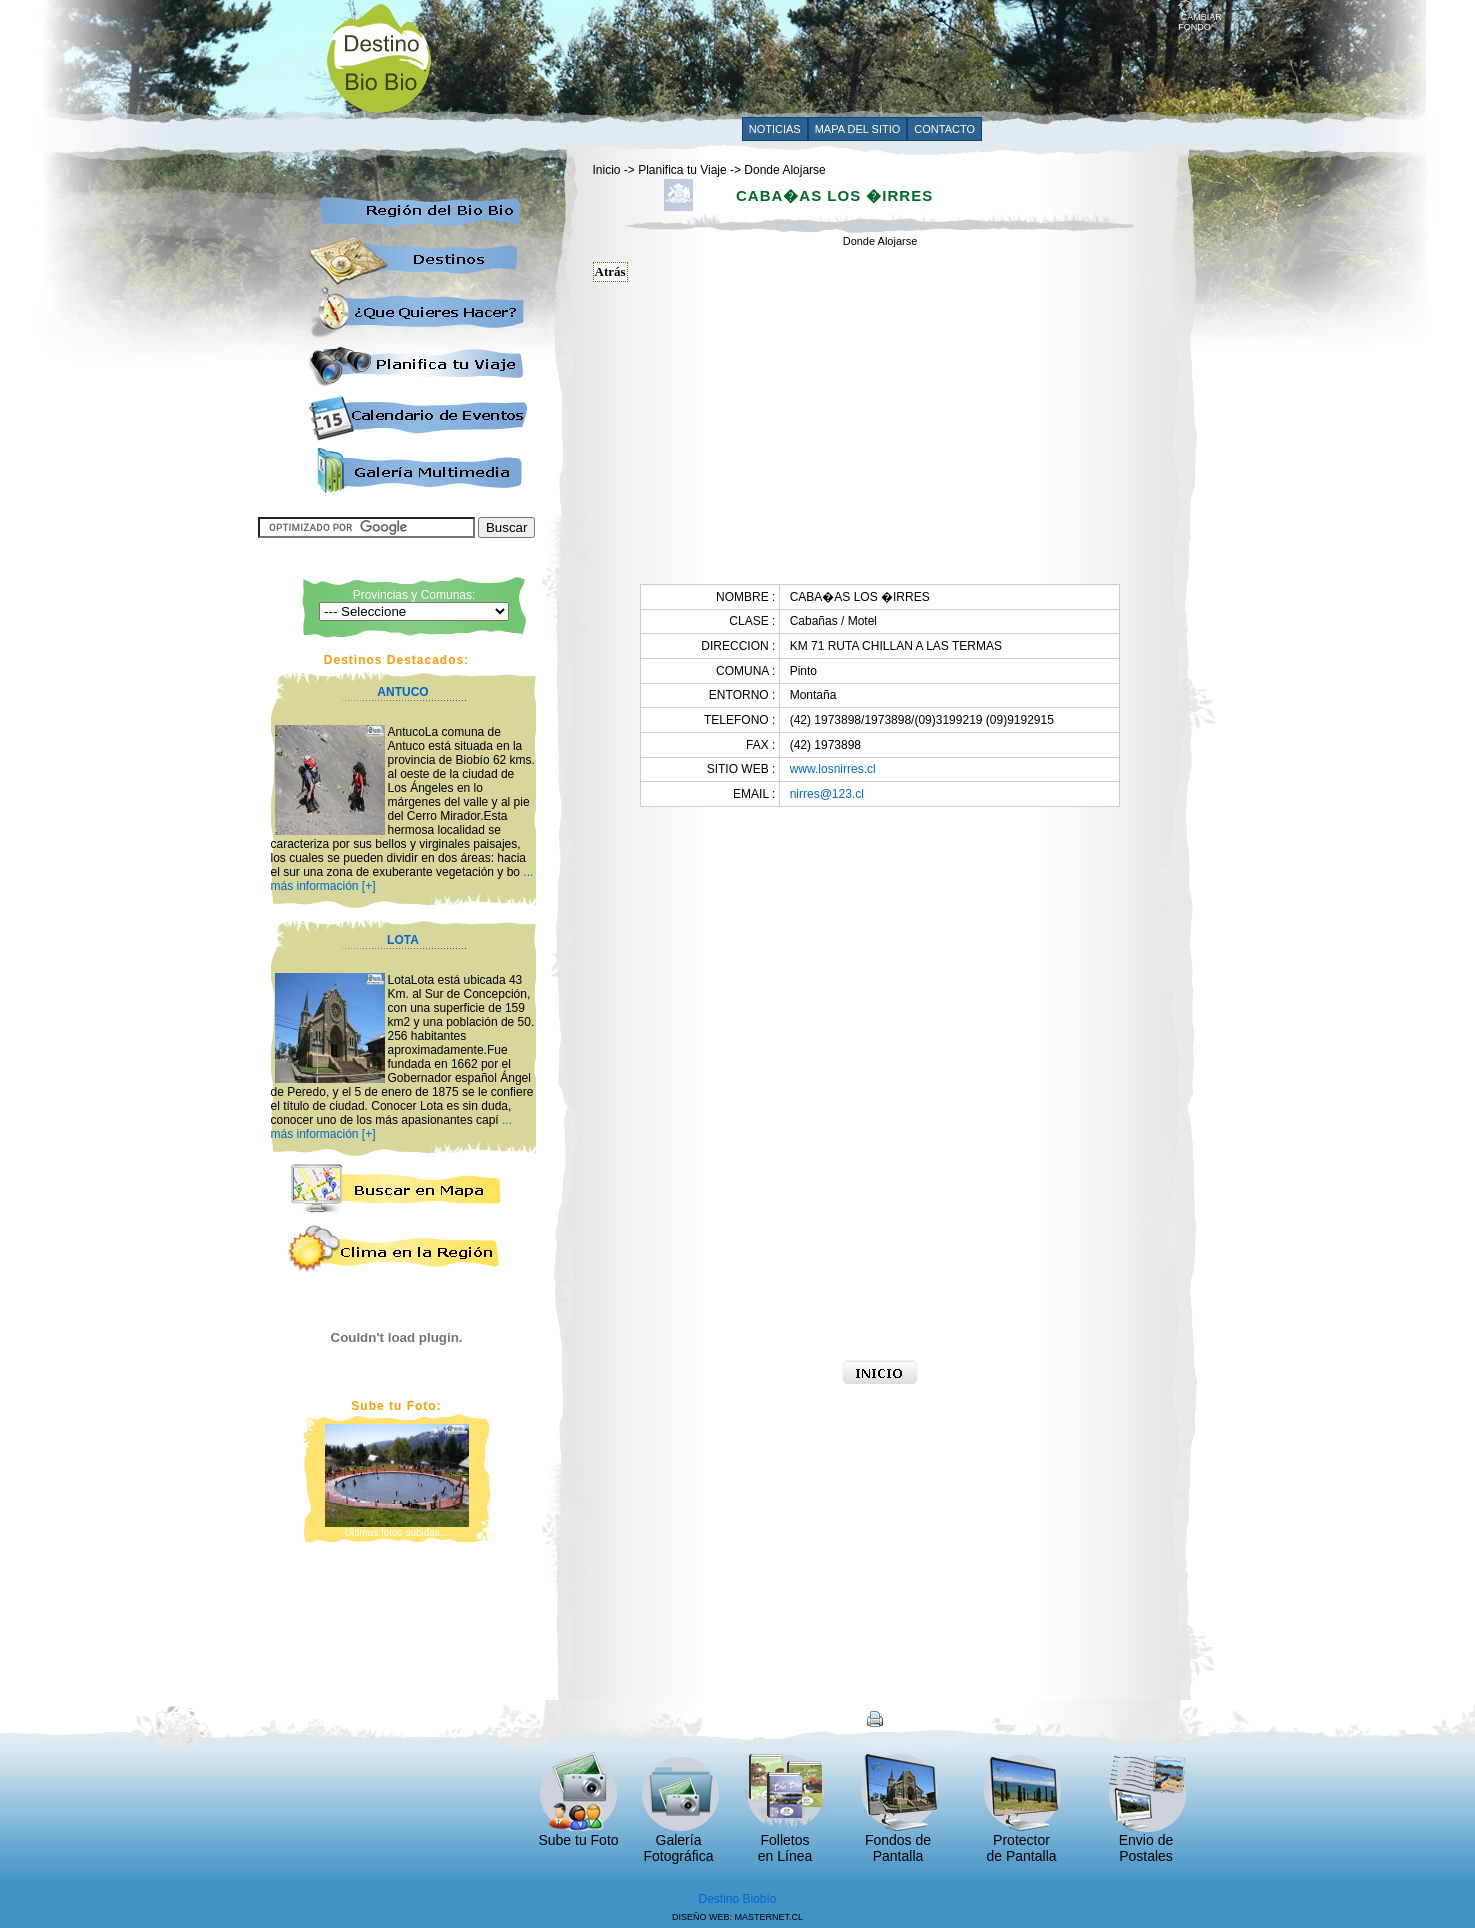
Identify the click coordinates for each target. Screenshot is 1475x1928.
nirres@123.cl (827, 794)
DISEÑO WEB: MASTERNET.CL (737, 1917)
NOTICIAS (775, 129)
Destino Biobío (737, 1899)
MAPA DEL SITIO (858, 129)
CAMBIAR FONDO (1200, 18)
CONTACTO (944, 129)
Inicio (607, 170)
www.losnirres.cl (833, 769)
